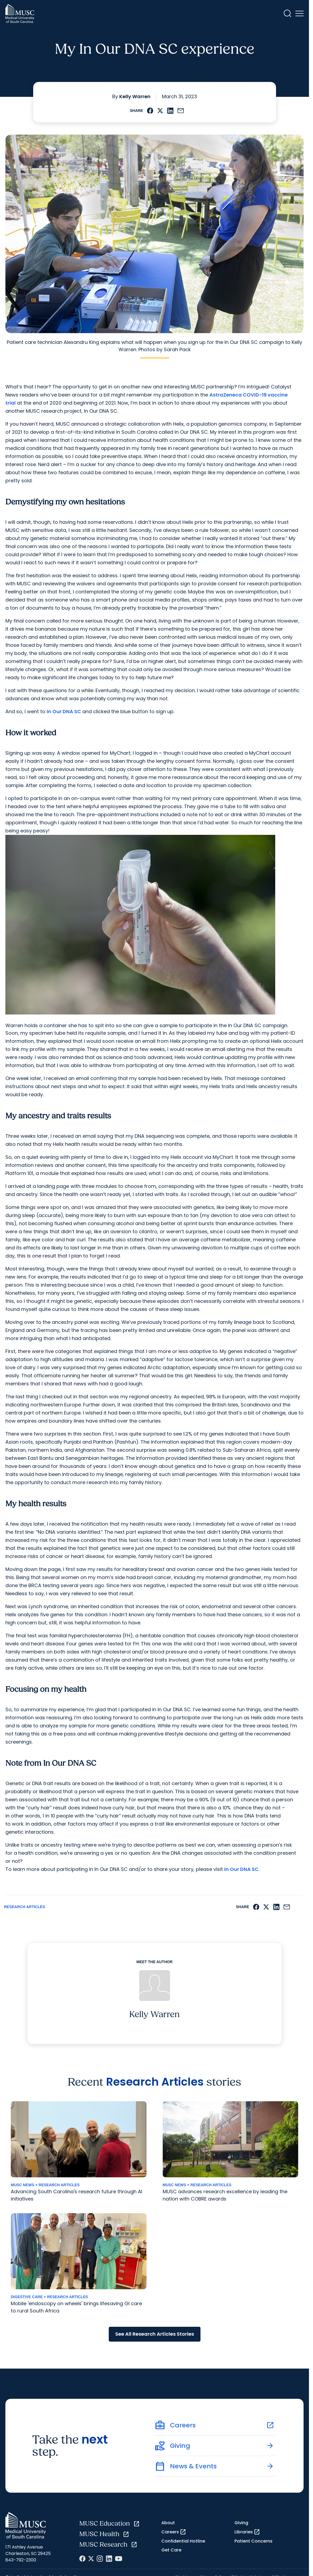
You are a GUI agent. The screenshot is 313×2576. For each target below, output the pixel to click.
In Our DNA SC (64, 711)
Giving (241, 2523)
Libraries (247, 2532)
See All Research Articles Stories (154, 2334)
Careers (173, 2532)
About (168, 2523)
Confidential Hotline (183, 2541)
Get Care (171, 2550)
